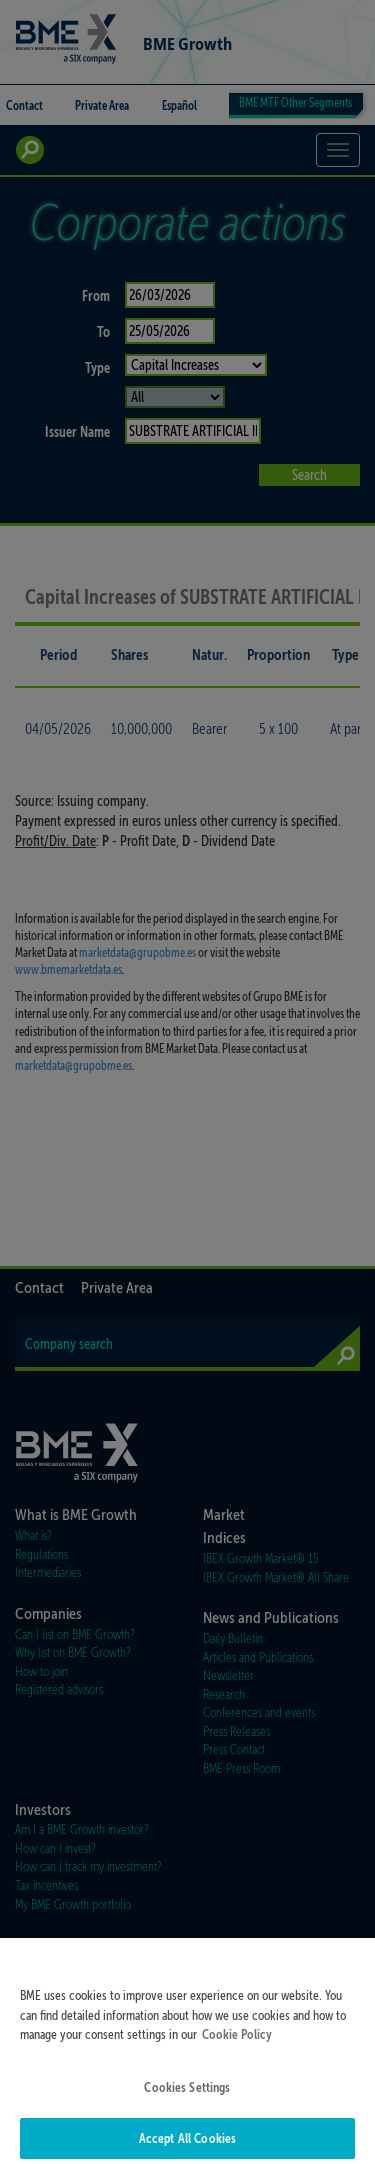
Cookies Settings (187, 2103)
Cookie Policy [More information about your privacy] (237, 2051)
